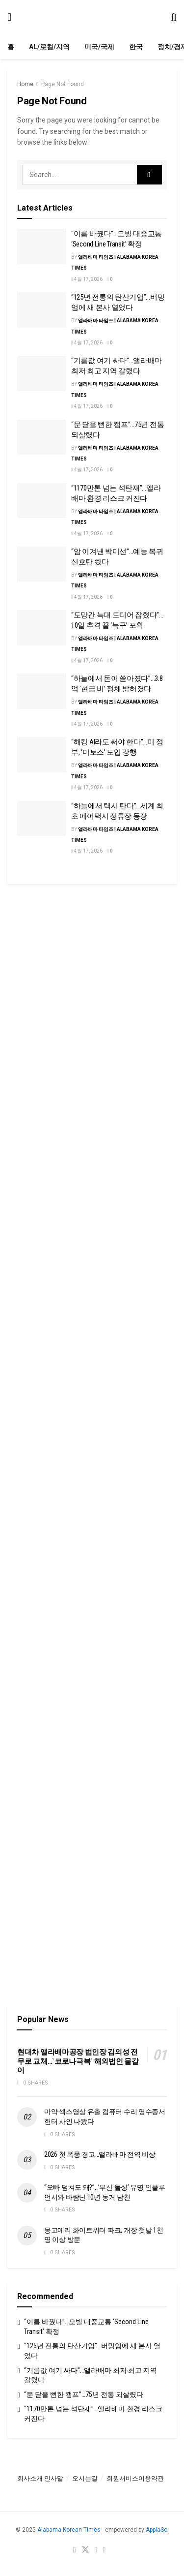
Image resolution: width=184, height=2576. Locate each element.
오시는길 (85, 2478)
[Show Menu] (9, 17)
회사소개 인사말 (40, 2478)
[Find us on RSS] (104, 2550)
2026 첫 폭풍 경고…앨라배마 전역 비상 (100, 2154)
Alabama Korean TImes (69, 2529)
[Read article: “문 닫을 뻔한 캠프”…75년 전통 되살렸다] (41, 437)
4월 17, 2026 (87, 279)
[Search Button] (174, 17)
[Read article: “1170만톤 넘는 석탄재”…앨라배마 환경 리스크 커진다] (41, 501)
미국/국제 (99, 47)
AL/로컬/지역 (49, 47)
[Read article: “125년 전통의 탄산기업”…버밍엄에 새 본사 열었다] (41, 310)
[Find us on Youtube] (96, 2550)
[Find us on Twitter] (85, 2550)
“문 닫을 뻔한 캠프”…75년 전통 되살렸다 (83, 2394)
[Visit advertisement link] (92, 984)
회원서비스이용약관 (135, 2478)
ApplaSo (156, 2529)
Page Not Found (62, 84)
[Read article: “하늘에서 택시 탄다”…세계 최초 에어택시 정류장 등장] (41, 818)
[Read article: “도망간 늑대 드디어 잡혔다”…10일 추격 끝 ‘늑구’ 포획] (41, 627)
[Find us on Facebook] (74, 2550)
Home (25, 84)
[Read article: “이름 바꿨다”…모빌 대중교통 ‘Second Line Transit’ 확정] (41, 246)
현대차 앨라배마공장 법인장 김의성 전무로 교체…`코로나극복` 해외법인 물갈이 (78, 2061)
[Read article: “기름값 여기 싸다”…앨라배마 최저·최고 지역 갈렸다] (41, 373)
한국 (136, 47)
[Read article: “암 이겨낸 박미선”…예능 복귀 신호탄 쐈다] (41, 564)
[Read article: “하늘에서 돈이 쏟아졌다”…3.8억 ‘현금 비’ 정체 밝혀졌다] (41, 691)
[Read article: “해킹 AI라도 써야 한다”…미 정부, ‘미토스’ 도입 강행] (41, 754)
